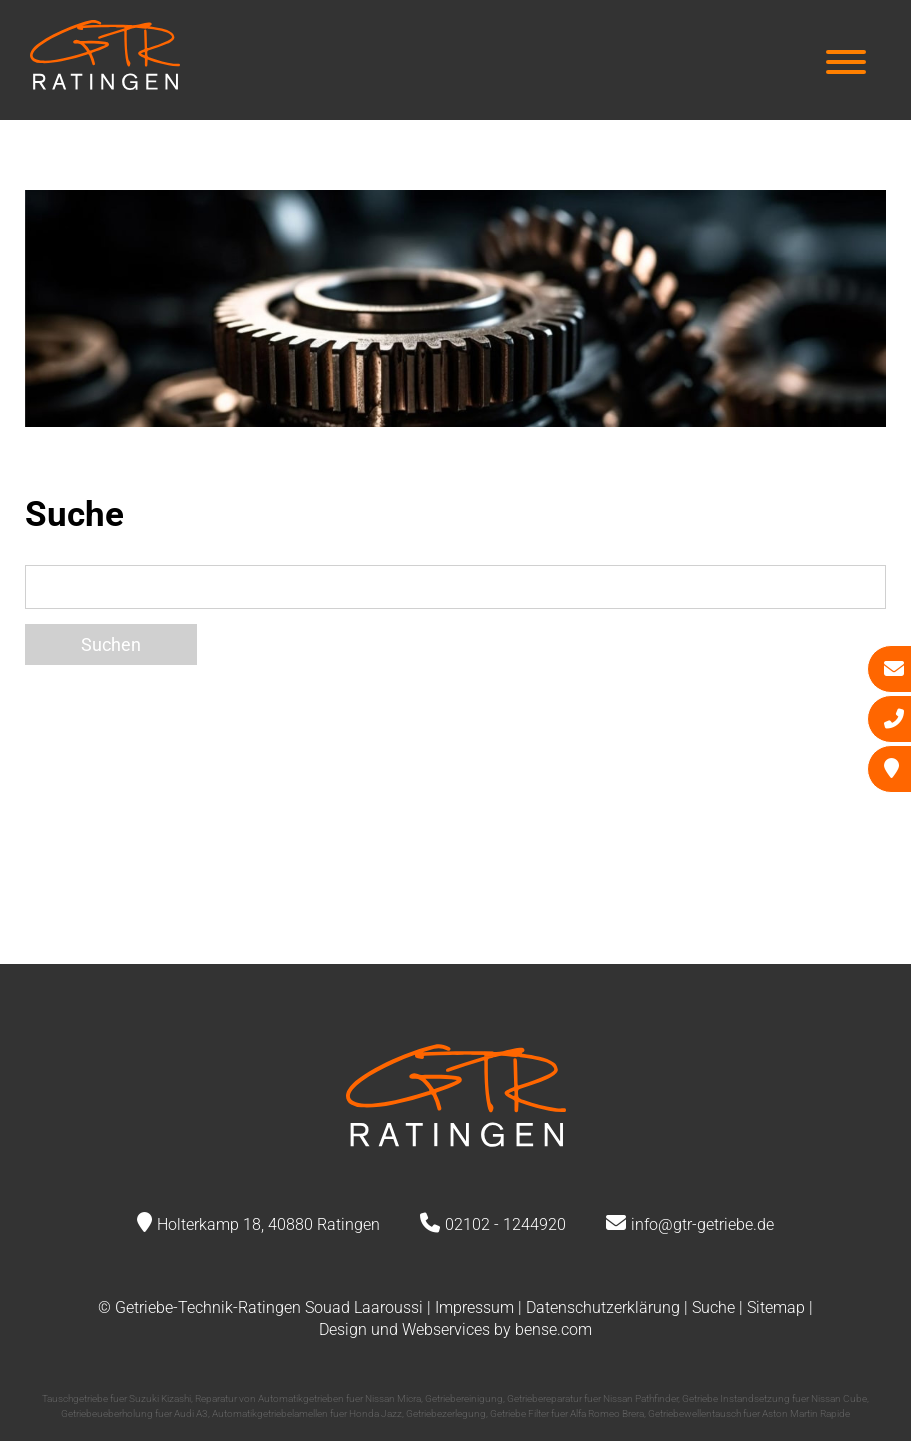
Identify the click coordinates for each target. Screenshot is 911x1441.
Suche (713, 1307)
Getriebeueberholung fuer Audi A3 (134, 1413)
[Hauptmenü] (846, 64)
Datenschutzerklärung (603, 1307)
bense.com (553, 1329)
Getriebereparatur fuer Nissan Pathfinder (592, 1398)
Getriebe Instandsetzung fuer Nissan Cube (774, 1398)
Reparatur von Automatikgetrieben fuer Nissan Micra (308, 1398)
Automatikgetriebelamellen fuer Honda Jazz (307, 1413)
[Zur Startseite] (105, 83)
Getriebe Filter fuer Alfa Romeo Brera (567, 1413)
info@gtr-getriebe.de (702, 1224)
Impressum (474, 1307)
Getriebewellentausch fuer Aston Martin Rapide (749, 1413)
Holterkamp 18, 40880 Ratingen (268, 1224)
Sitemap (776, 1307)
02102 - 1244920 (505, 1224)
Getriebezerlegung (446, 1413)
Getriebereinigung (464, 1398)
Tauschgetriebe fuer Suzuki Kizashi (116, 1398)
